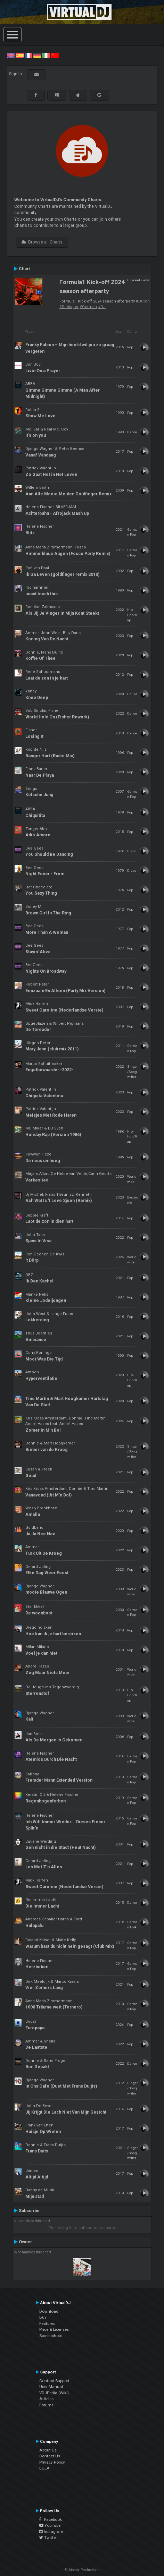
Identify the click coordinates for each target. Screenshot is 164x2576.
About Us (48, 2450)
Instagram (51, 2531)
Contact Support (54, 2380)
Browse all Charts (42, 242)
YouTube (49, 2525)
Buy (43, 2317)
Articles (46, 2398)
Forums (46, 2405)
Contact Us (49, 2456)
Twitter (48, 2537)
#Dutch (143, 301)
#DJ (102, 307)
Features (47, 2323)
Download (48, 2311)
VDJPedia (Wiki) (54, 2392)
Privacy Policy (52, 2462)
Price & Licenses (54, 2329)
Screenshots (50, 2335)
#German (88, 307)
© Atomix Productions (82, 2570)
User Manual (51, 2386)
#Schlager (69, 307)
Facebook (50, 2519)
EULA (44, 2468)
